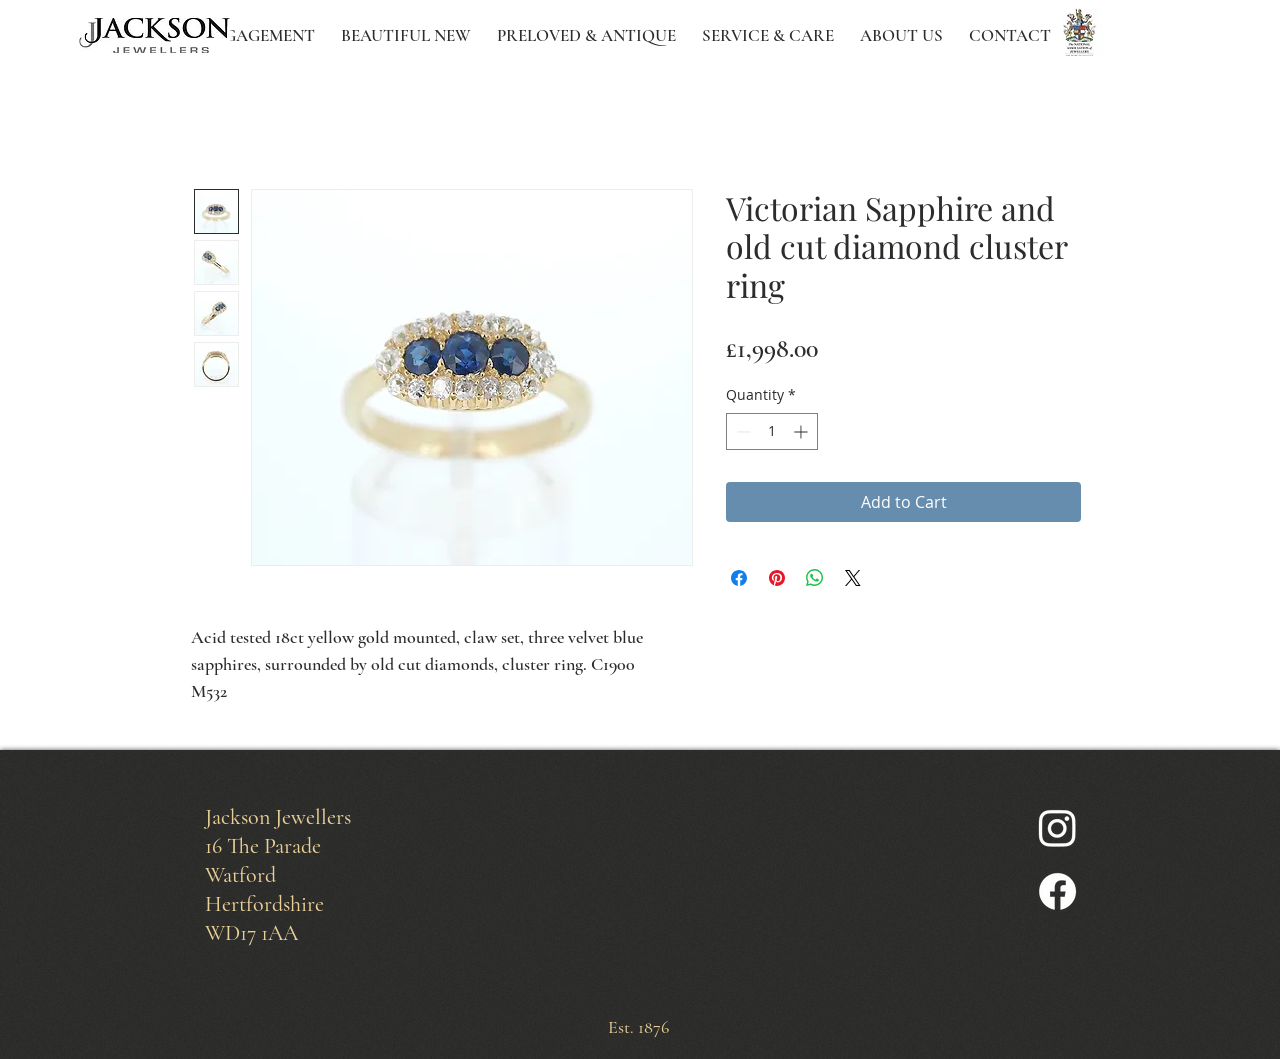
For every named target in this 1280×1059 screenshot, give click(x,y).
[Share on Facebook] (739, 578)
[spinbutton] (772, 431)
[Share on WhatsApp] (815, 578)
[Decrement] (741, 431)
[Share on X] (853, 578)
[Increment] (802, 431)
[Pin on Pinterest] (777, 578)
